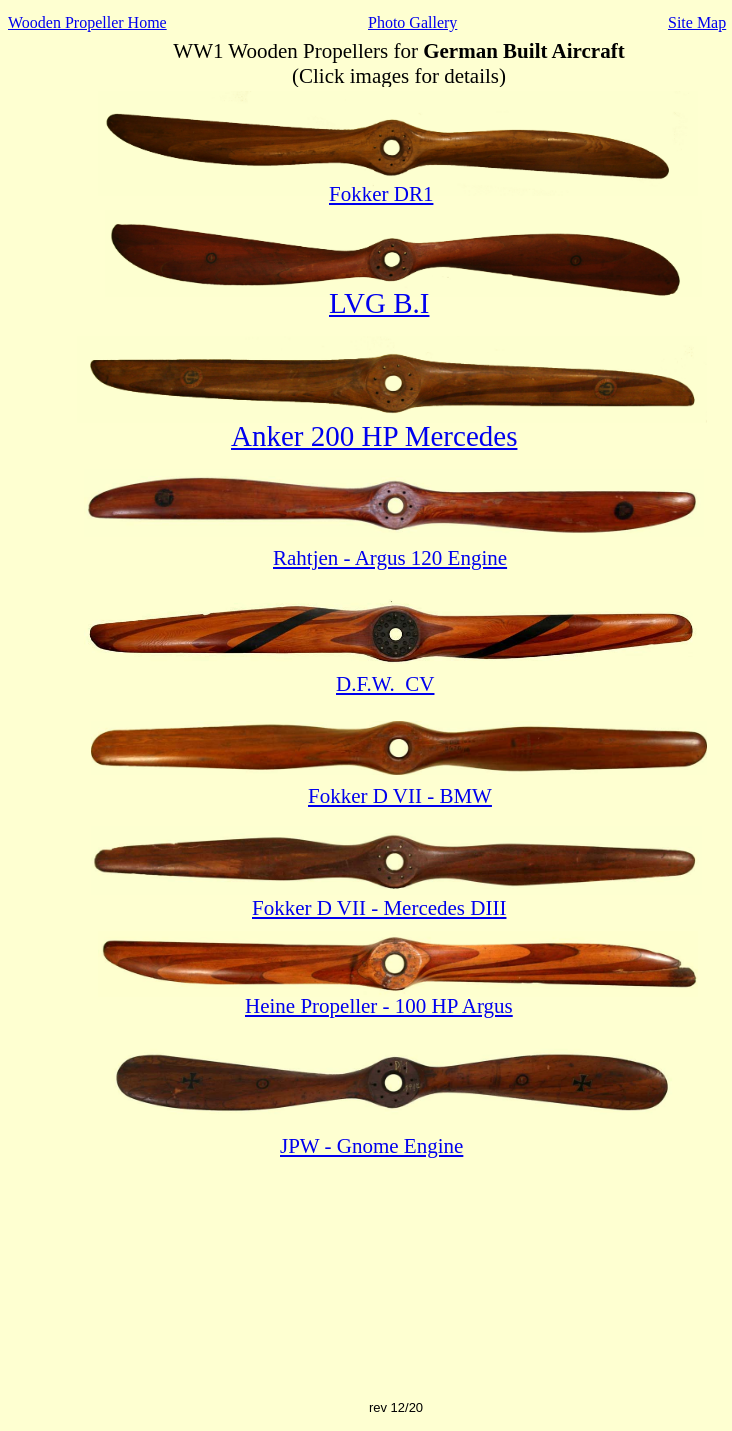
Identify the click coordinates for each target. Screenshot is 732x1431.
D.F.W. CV (385, 684)
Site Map (697, 22)
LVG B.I (379, 303)
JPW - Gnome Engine (371, 1146)
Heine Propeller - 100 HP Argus (379, 1006)
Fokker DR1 (381, 194)
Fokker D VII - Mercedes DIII (379, 908)
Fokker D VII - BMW (400, 796)
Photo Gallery (412, 22)
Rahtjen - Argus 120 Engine (390, 558)
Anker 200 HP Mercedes (374, 436)
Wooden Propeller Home (87, 22)
